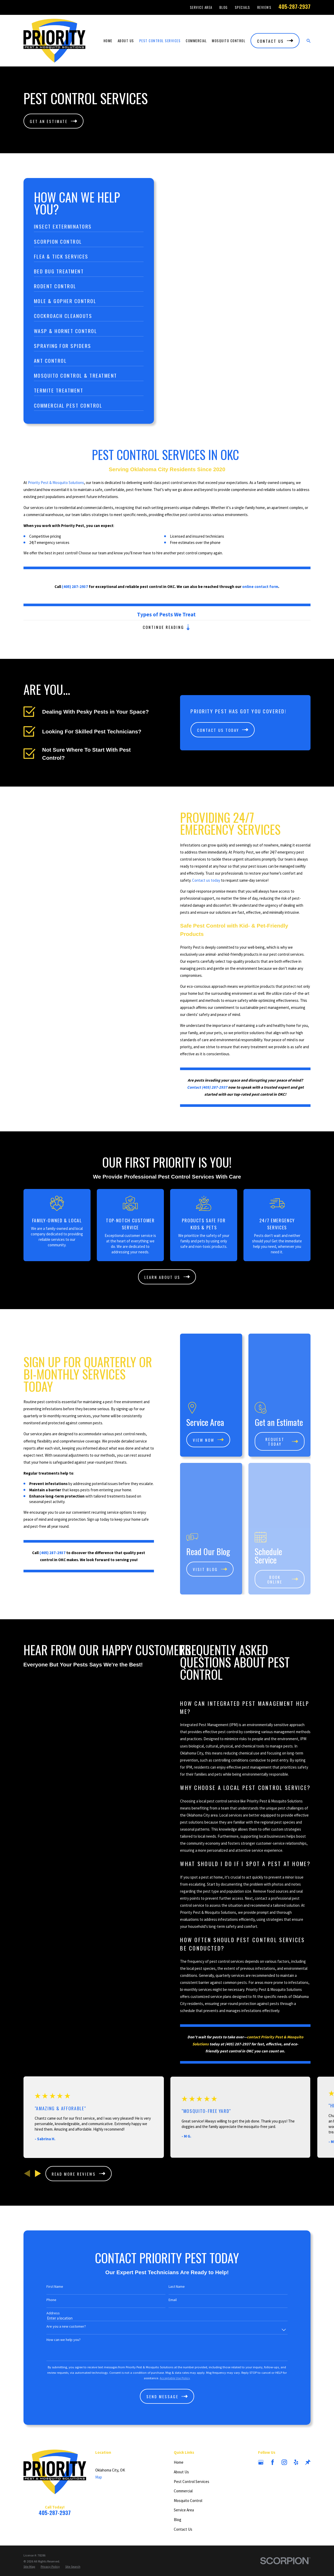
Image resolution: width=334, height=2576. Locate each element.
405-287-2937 (294, 6)
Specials (242, 7)
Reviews (264, 7)
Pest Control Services (191, 2436)
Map (98, 2432)
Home (178, 2417)
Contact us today (214, 880)
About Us (181, 2427)
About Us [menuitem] (126, 40)
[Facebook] (272, 2418)
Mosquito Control (188, 2456)
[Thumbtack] (308, 2418)
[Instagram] (284, 2418)
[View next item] (37, 2129)
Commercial (183, 2446)
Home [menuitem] (108, 40)
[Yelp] (296, 2418)
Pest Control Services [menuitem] (160, 40)
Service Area (201, 7)
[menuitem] (29, 2522)
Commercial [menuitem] (196, 40)
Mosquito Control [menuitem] (228, 40)
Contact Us (183, 2484)
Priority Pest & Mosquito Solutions (56, 490)
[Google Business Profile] (261, 2418)
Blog (223, 7)
